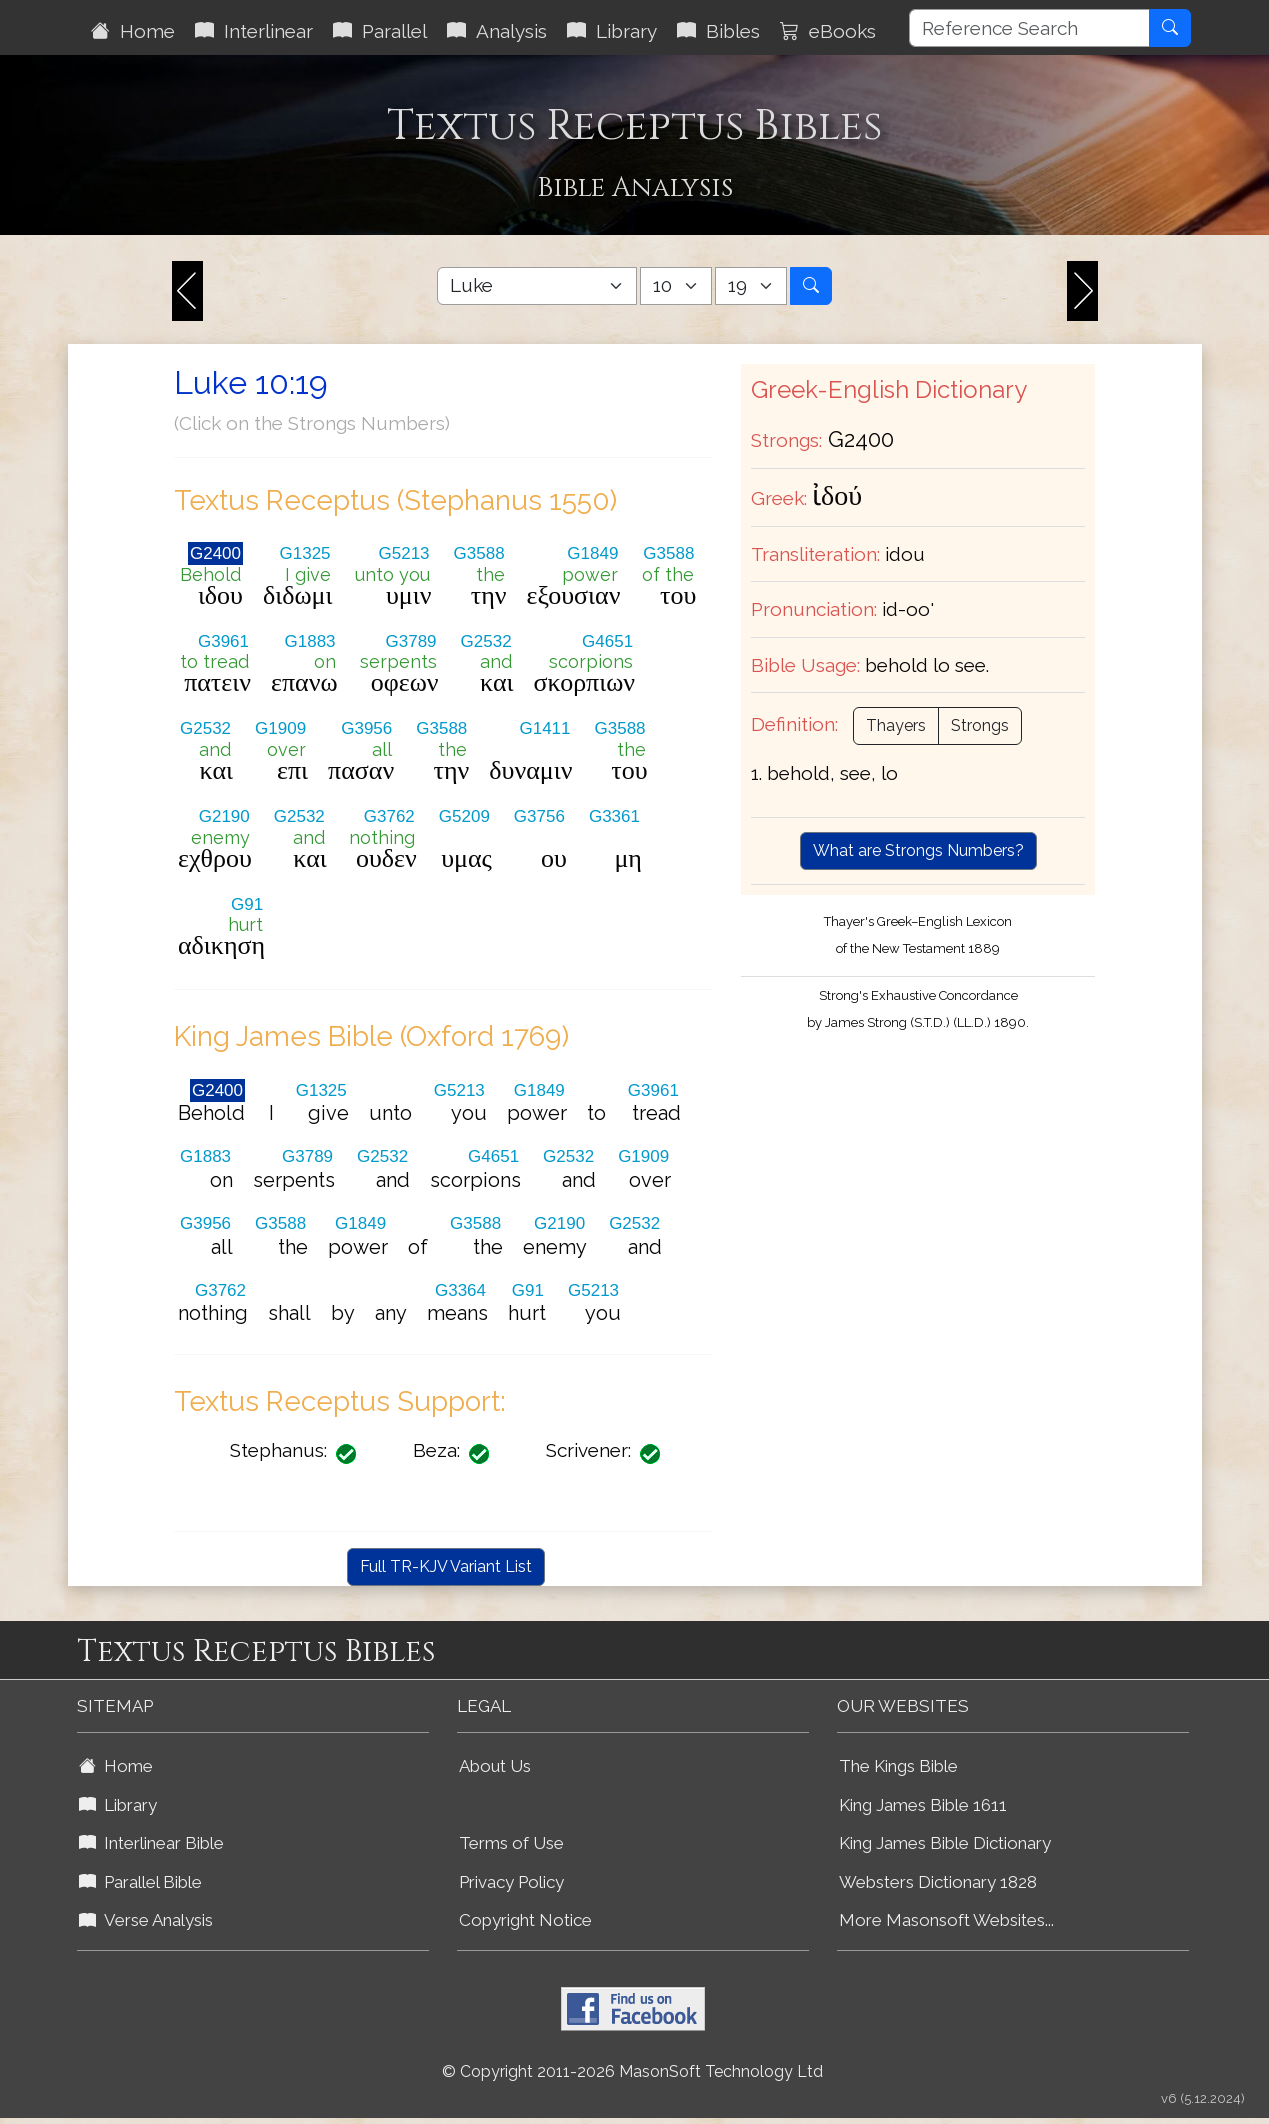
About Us (495, 1766)
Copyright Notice (525, 1920)
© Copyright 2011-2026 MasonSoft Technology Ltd (632, 2071)
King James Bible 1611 (923, 1805)
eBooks (828, 31)
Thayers (896, 725)
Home (133, 31)
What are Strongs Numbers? (918, 850)
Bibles (718, 31)
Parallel (380, 31)
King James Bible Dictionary (945, 1843)
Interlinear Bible (151, 1843)
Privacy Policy (511, 1882)
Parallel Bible (140, 1882)
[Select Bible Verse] (751, 286)
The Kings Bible (898, 1766)
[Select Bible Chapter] (676, 286)
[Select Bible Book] (537, 286)
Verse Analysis (146, 1920)
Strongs (980, 725)
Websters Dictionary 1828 (938, 1882)
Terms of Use (511, 1843)
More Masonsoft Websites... (946, 1920)
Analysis (497, 31)
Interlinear (254, 31)
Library (612, 31)
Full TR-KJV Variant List (446, 1566)
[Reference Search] (1029, 28)
